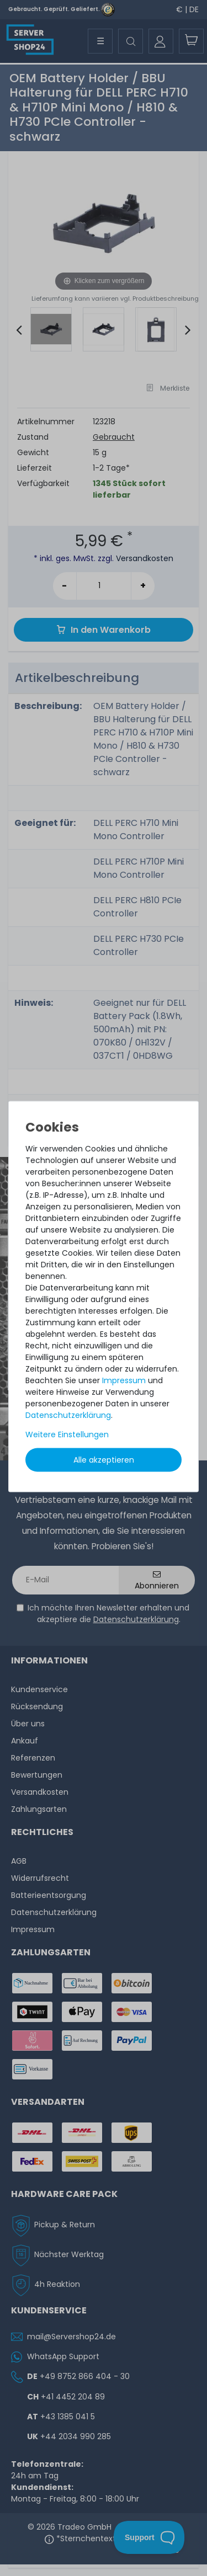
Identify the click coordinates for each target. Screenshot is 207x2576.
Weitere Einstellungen (67, 1433)
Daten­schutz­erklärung (68, 1414)
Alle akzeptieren (103, 1459)
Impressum (124, 1379)
